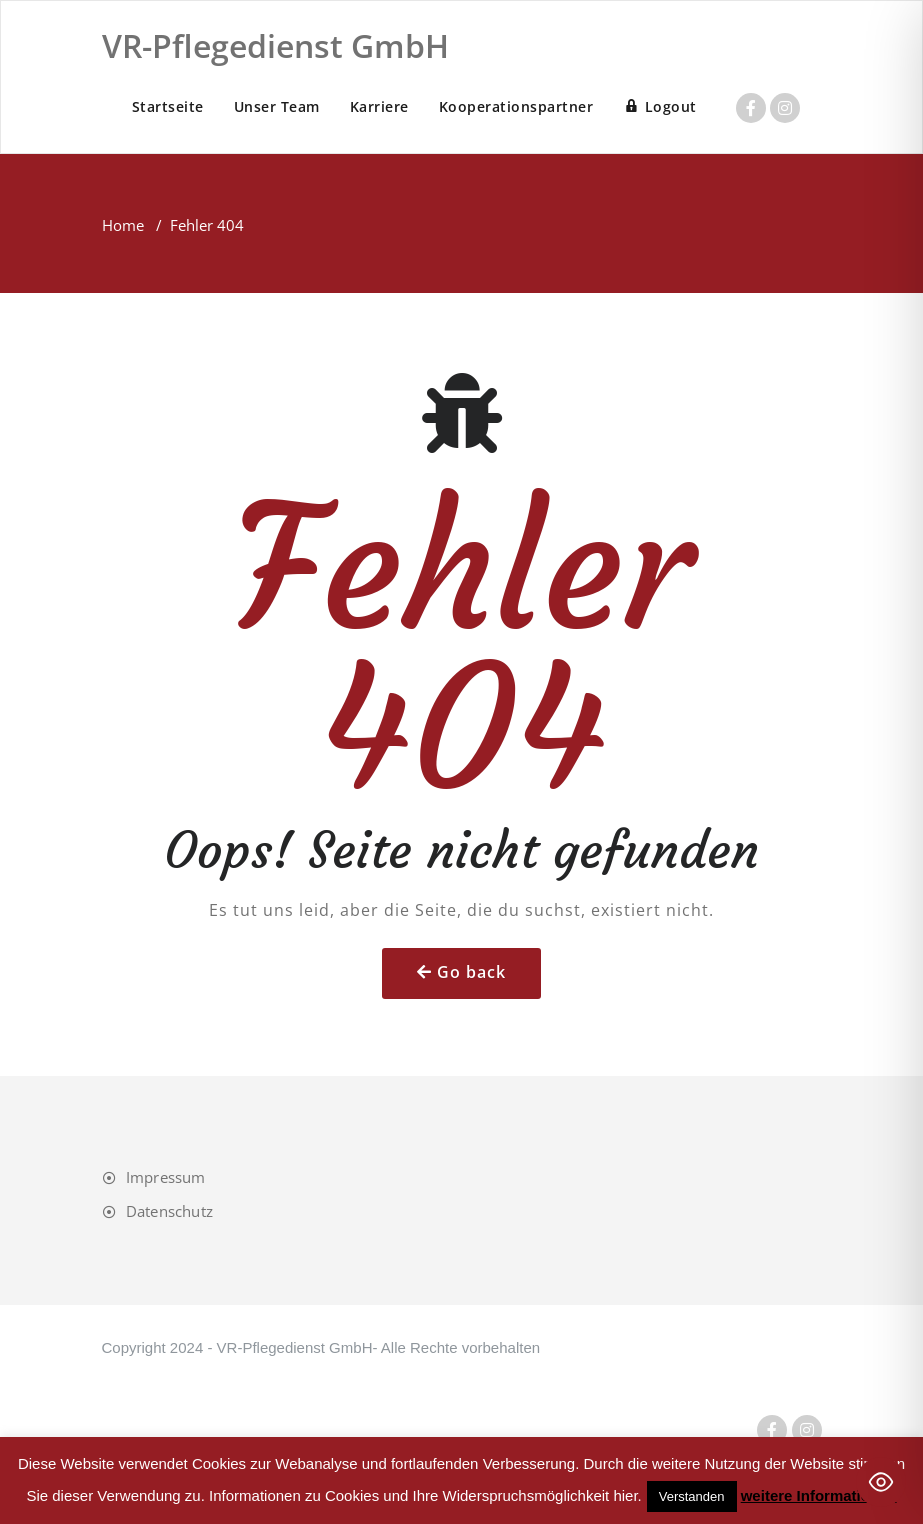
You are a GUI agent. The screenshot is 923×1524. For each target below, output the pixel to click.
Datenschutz (169, 1211)
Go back (471, 972)
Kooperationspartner (516, 106)
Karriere (379, 106)
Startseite (168, 106)
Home (123, 225)
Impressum (166, 1177)
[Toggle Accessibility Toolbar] (881, 1482)
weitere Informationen (819, 1495)
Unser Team (277, 106)
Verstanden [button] (692, 1496)
